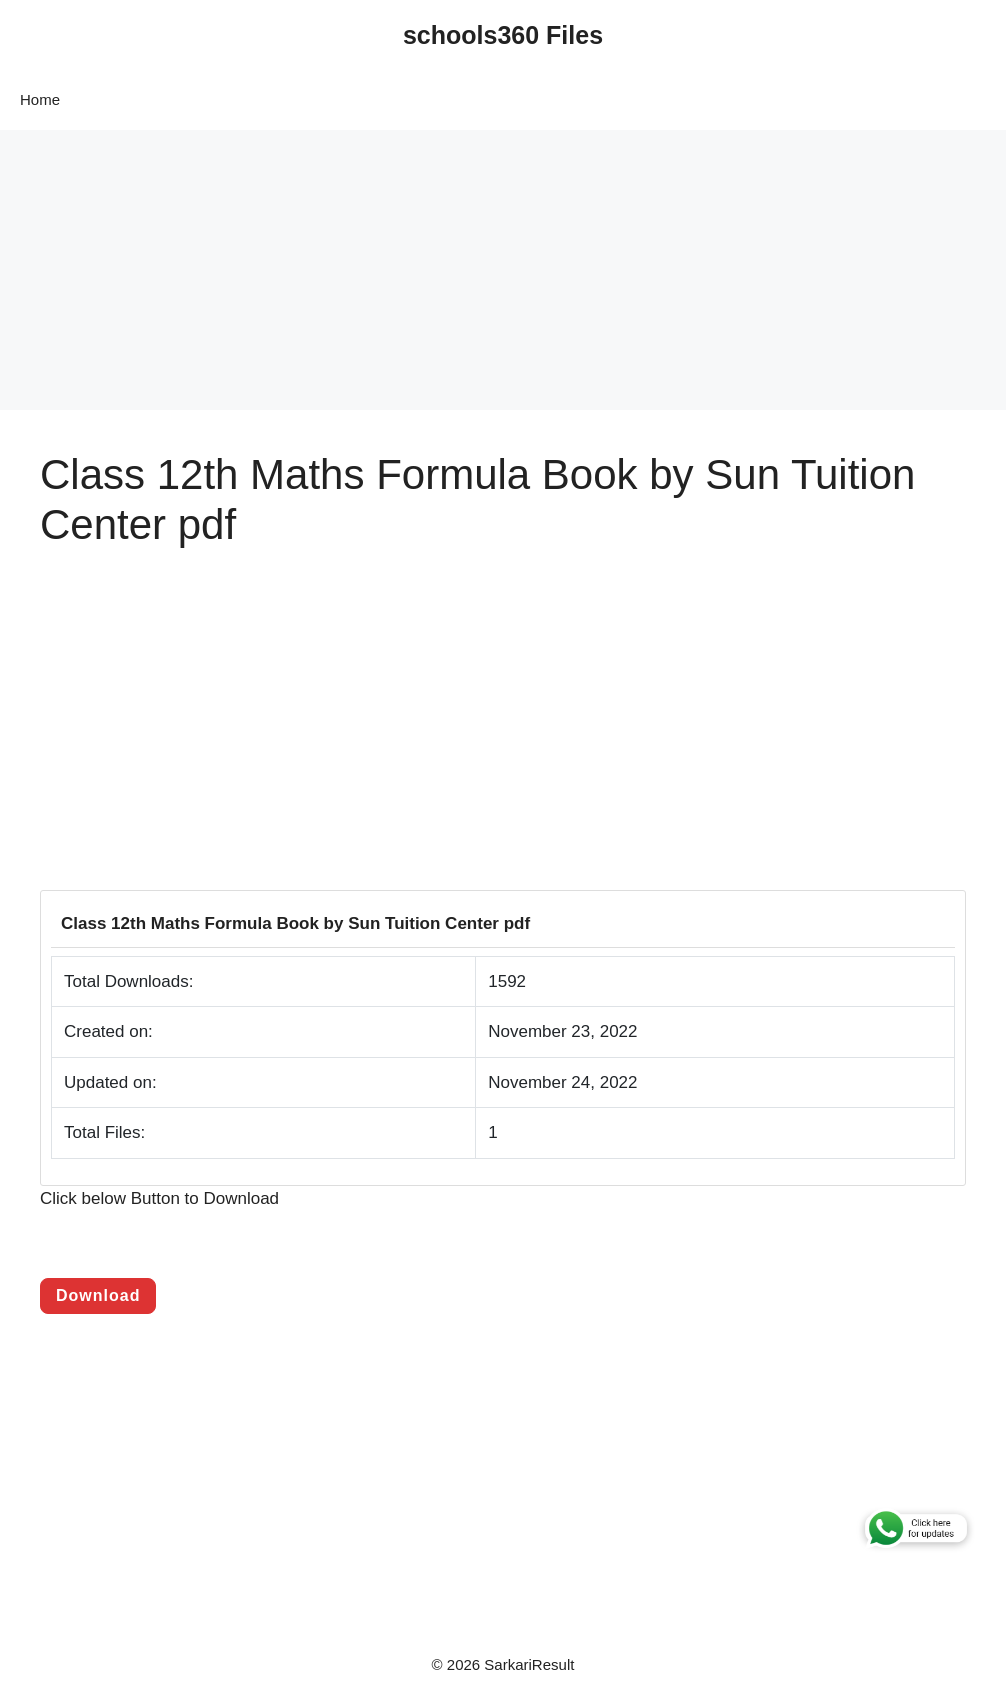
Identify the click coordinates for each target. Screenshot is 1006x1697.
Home (40, 99)
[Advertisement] (503, 270)
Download (98, 1295)
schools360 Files (503, 35)
